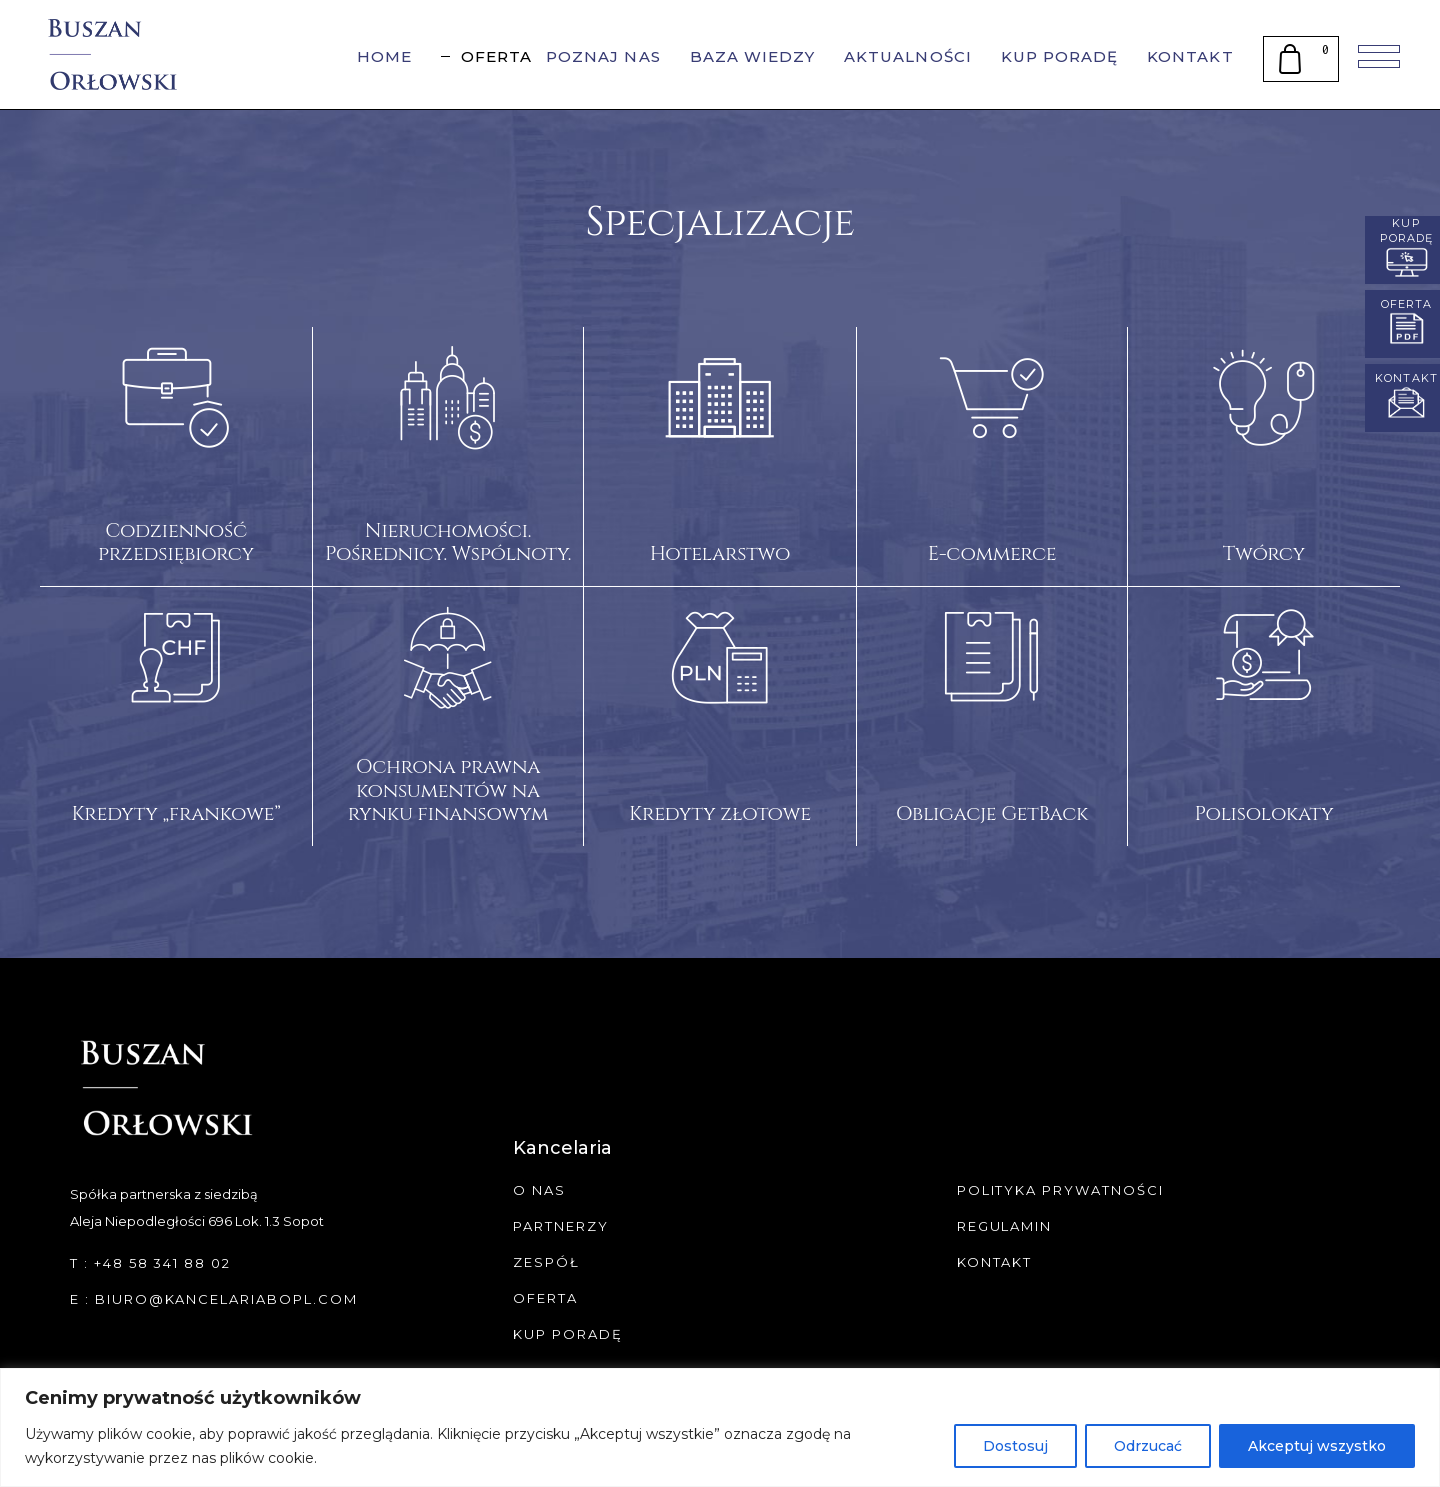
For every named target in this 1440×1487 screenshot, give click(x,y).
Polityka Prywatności (1060, 1190)
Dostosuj (1015, 1446)
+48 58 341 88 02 (162, 1263)
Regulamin (1005, 1226)
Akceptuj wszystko (1317, 1446)
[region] (720, 1427)
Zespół (546, 1262)
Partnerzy (561, 1226)
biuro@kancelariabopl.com (226, 1299)
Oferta (545, 1298)
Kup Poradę (568, 1334)
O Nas (539, 1190)
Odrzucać (1148, 1446)
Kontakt (995, 1262)
